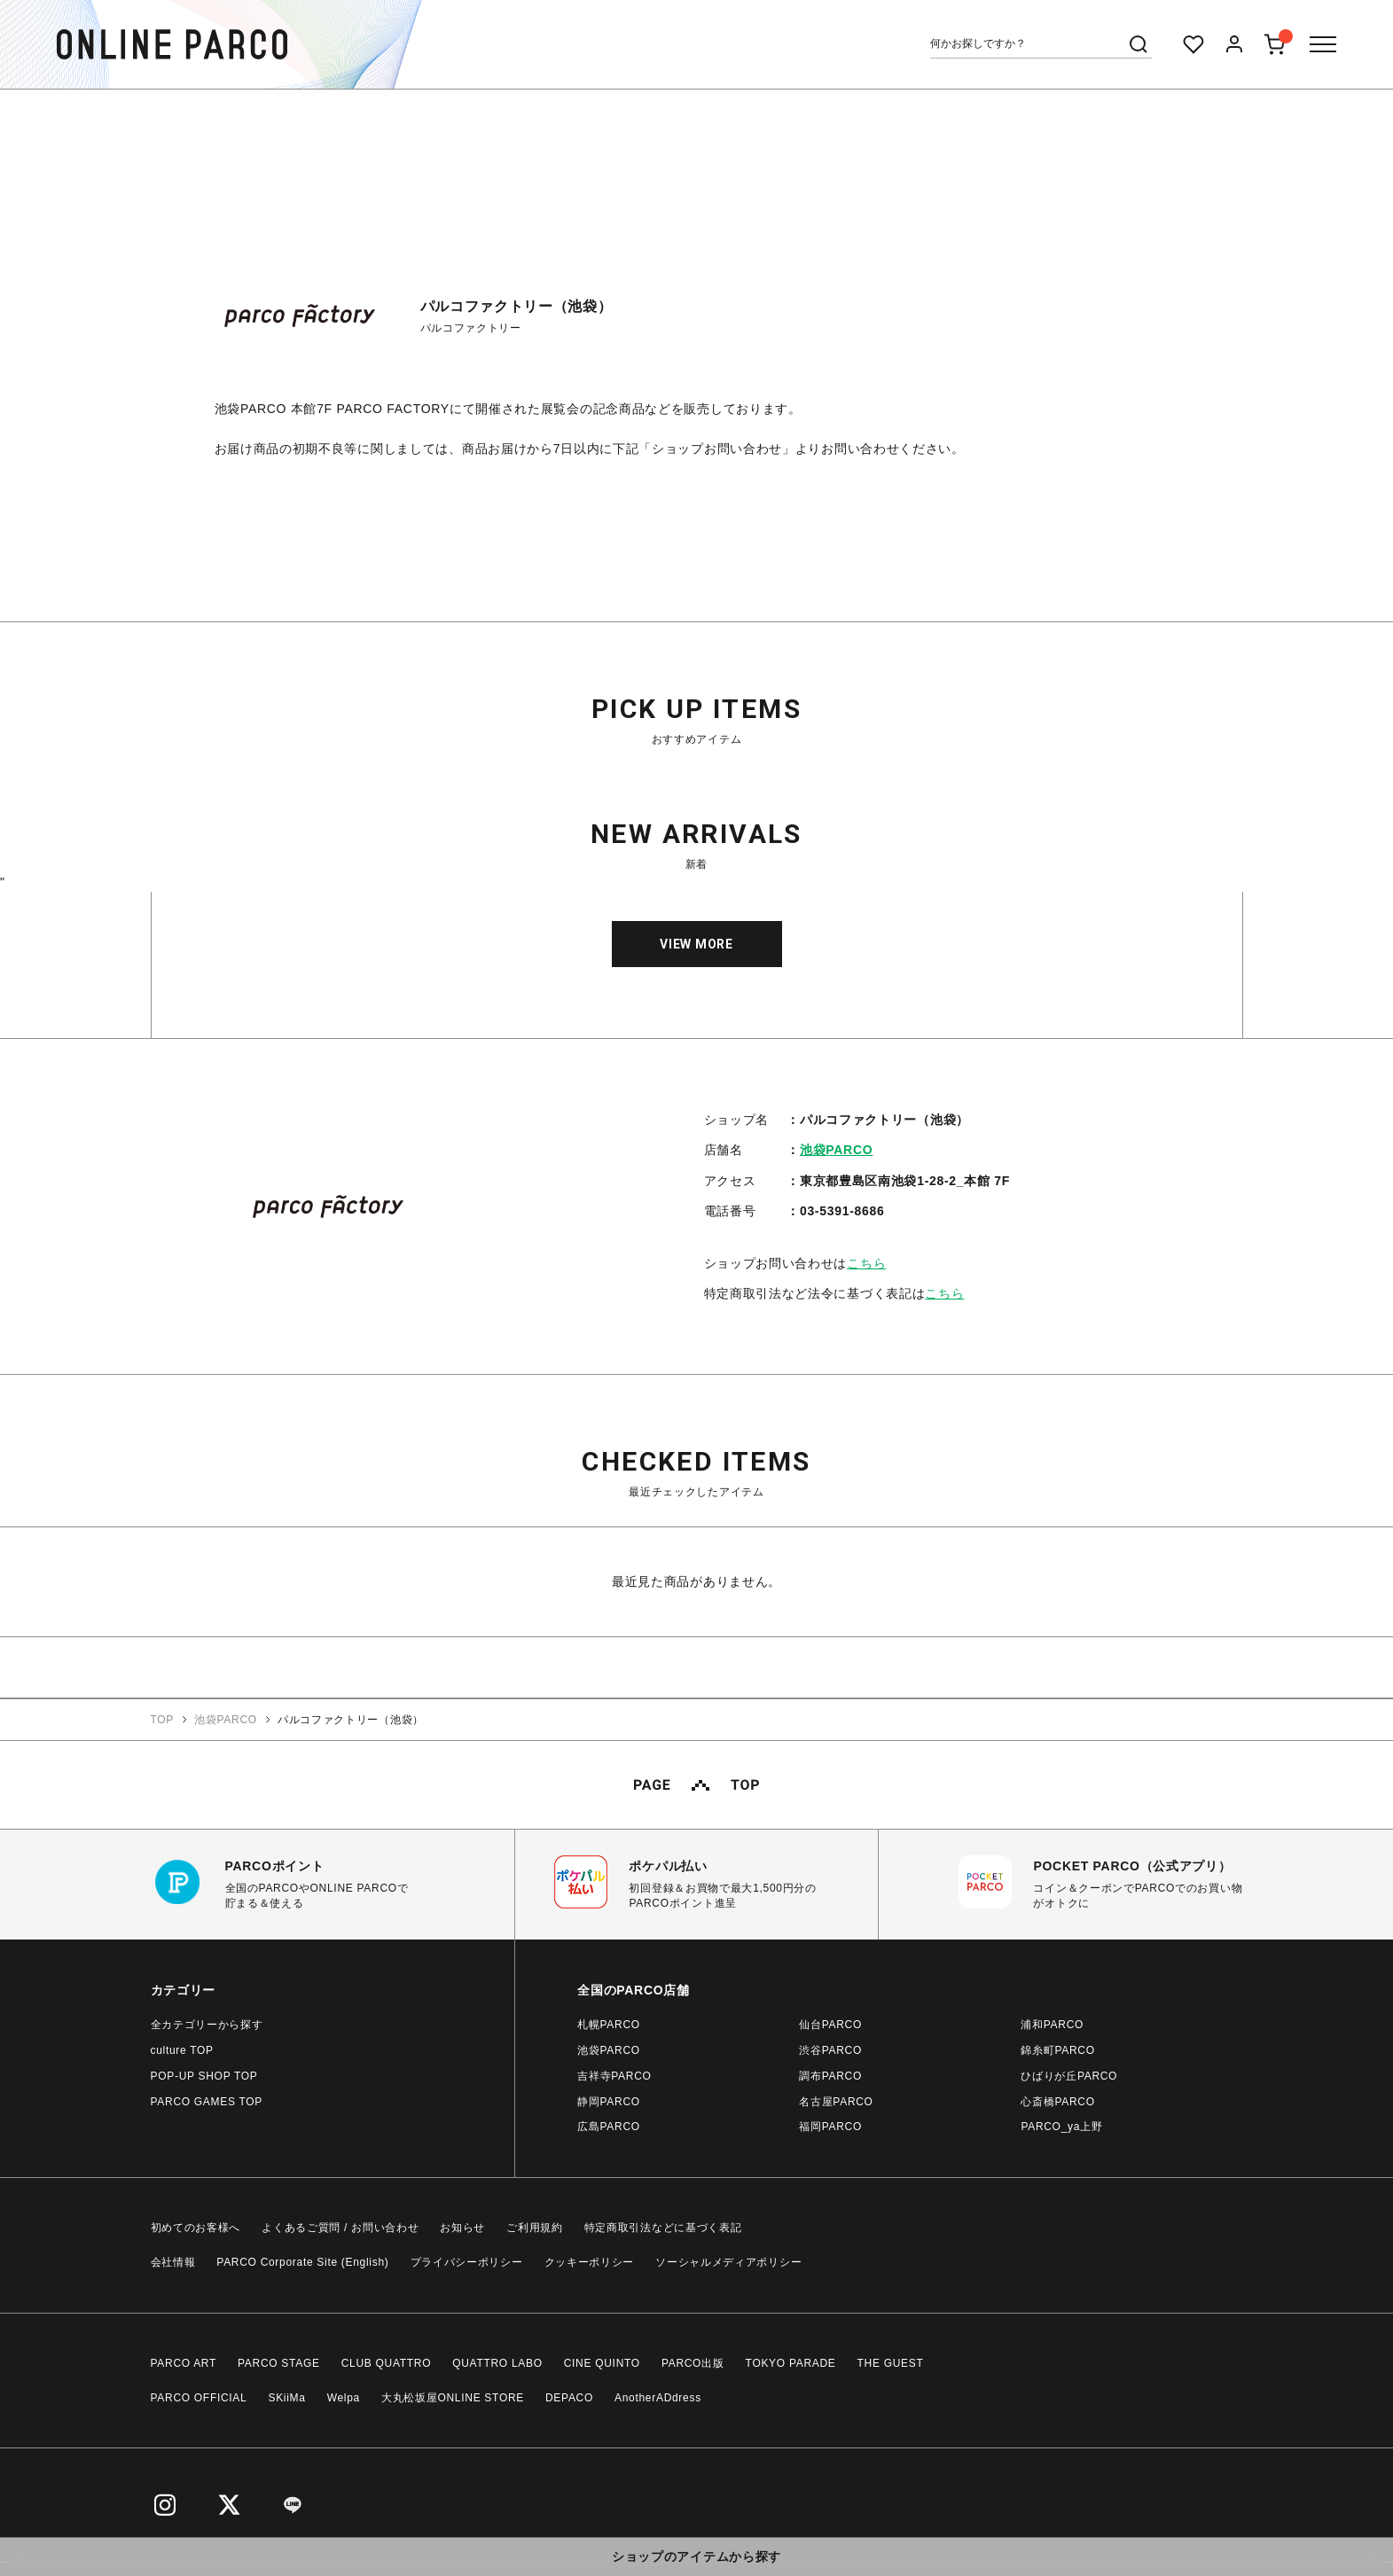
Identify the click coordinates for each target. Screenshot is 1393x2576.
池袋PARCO (836, 1150)
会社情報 (173, 2262)
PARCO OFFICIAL (199, 2398)
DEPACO (569, 2398)
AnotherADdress (657, 2398)
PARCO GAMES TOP (207, 2102)
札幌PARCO (608, 2024)
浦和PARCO (1052, 2024)
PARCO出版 (692, 2363)
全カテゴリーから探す (207, 2024)
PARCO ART (184, 2363)
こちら (866, 1263)
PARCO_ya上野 (1061, 2126)
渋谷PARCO (830, 2050)
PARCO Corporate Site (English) (302, 2262)
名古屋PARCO (836, 2102)
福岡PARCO (830, 2126)
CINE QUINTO (602, 2363)
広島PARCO (608, 2126)
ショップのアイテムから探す (696, 2556)
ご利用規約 (534, 2227)
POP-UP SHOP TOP (204, 2076)
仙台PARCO (830, 2024)
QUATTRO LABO (497, 2363)
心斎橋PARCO (1057, 2102)
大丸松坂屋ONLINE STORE (452, 2398)
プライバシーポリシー (467, 2262)
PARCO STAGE (279, 2363)
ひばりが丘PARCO (1069, 2076)
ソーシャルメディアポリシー (728, 2262)
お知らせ (462, 2227)
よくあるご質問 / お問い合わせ (340, 2227)
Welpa (343, 2398)
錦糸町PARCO (1057, 2050)
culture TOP (182, 2050)
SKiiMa (286, 2398)
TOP (163, 1719)
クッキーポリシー (589, 2262)
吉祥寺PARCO (614, 2076)
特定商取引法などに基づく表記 (663, 2227)
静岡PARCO (608, 2102)
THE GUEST (890, 2363)
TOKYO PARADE (791, 2363)
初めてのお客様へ (196, 2227)
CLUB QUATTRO (386, 2363)
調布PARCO (830, 2076)
